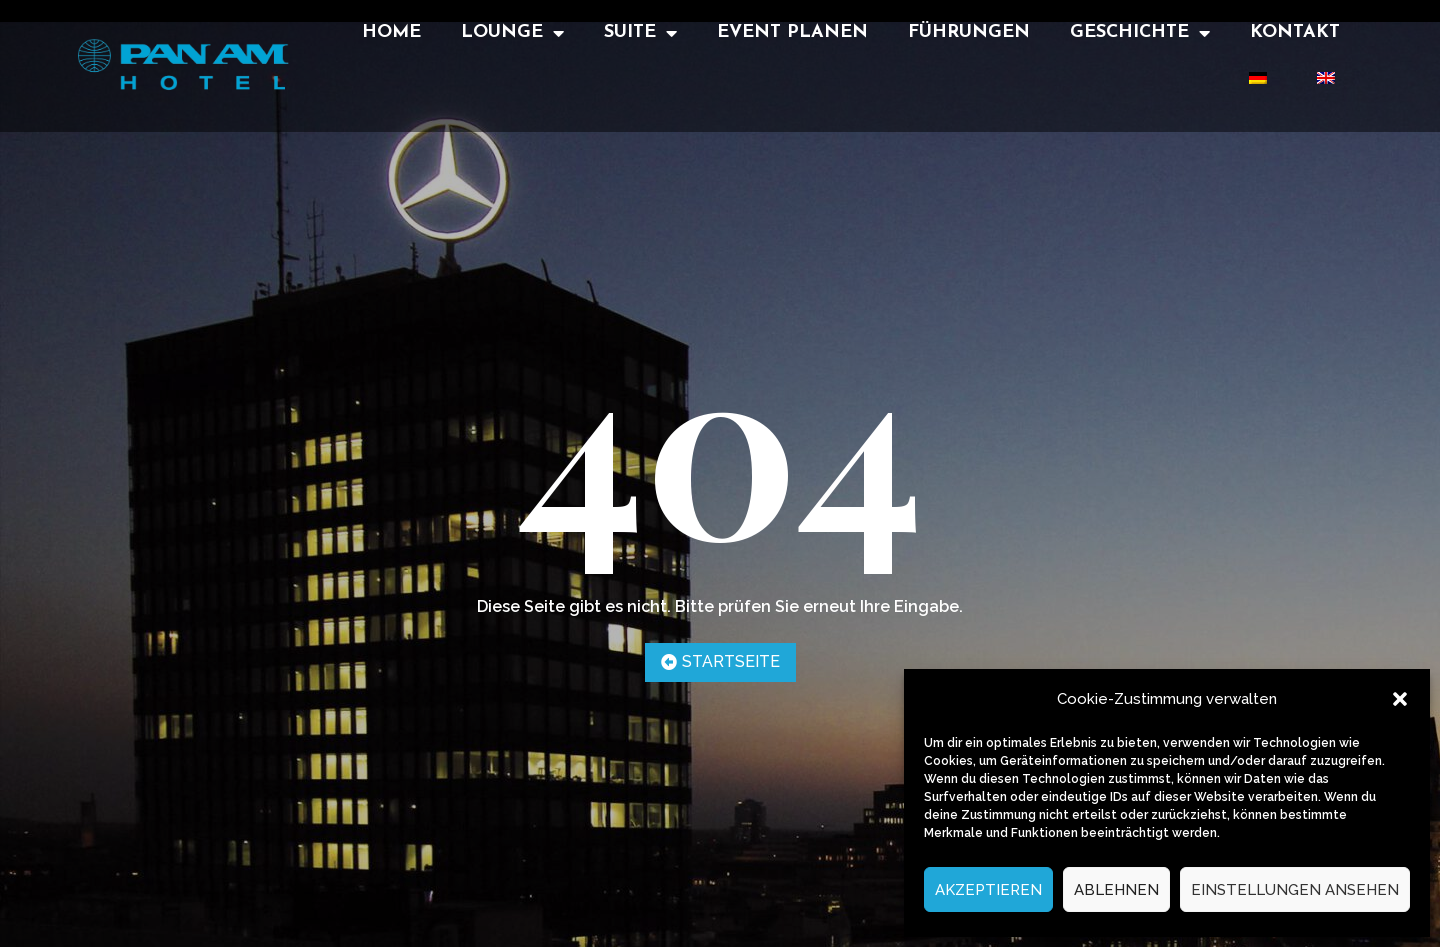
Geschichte (1140, 33)
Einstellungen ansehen (1295, 890)
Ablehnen (1116, 890)
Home (391, 32)
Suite (640, 33)
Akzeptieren (988, 890)
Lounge (512, 33)
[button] (1400, 699)
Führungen (969, 32)
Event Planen (792, 32)
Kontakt (1295, 32)
